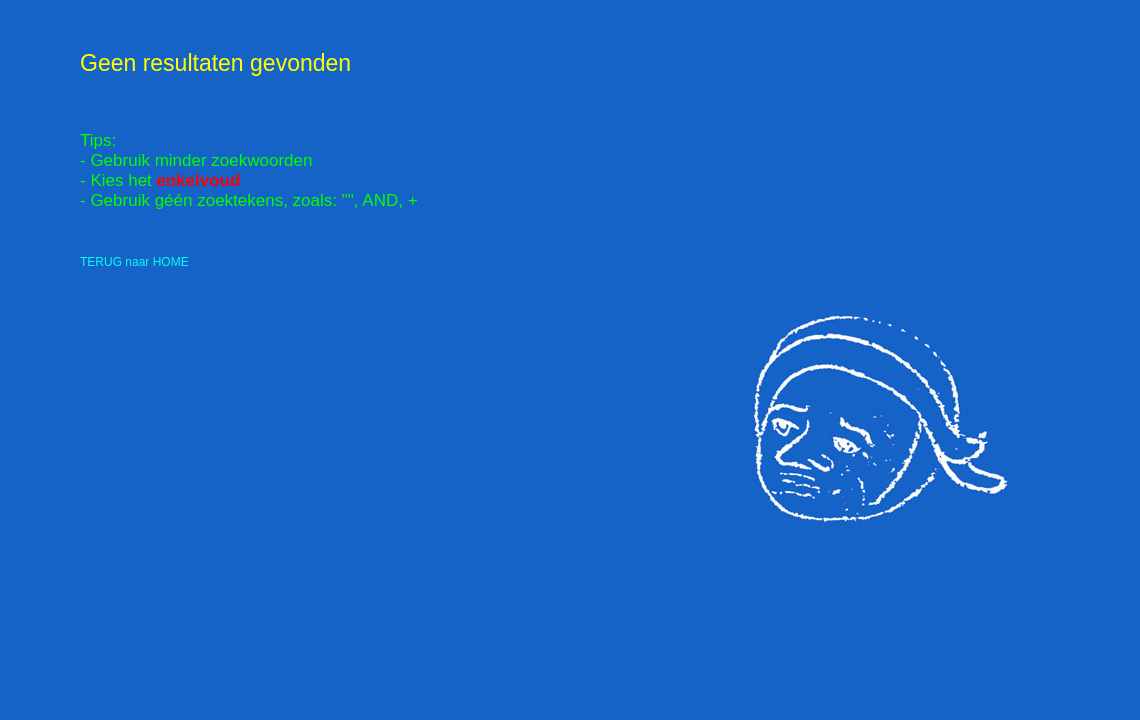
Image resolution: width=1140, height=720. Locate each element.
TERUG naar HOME (134, 262)
